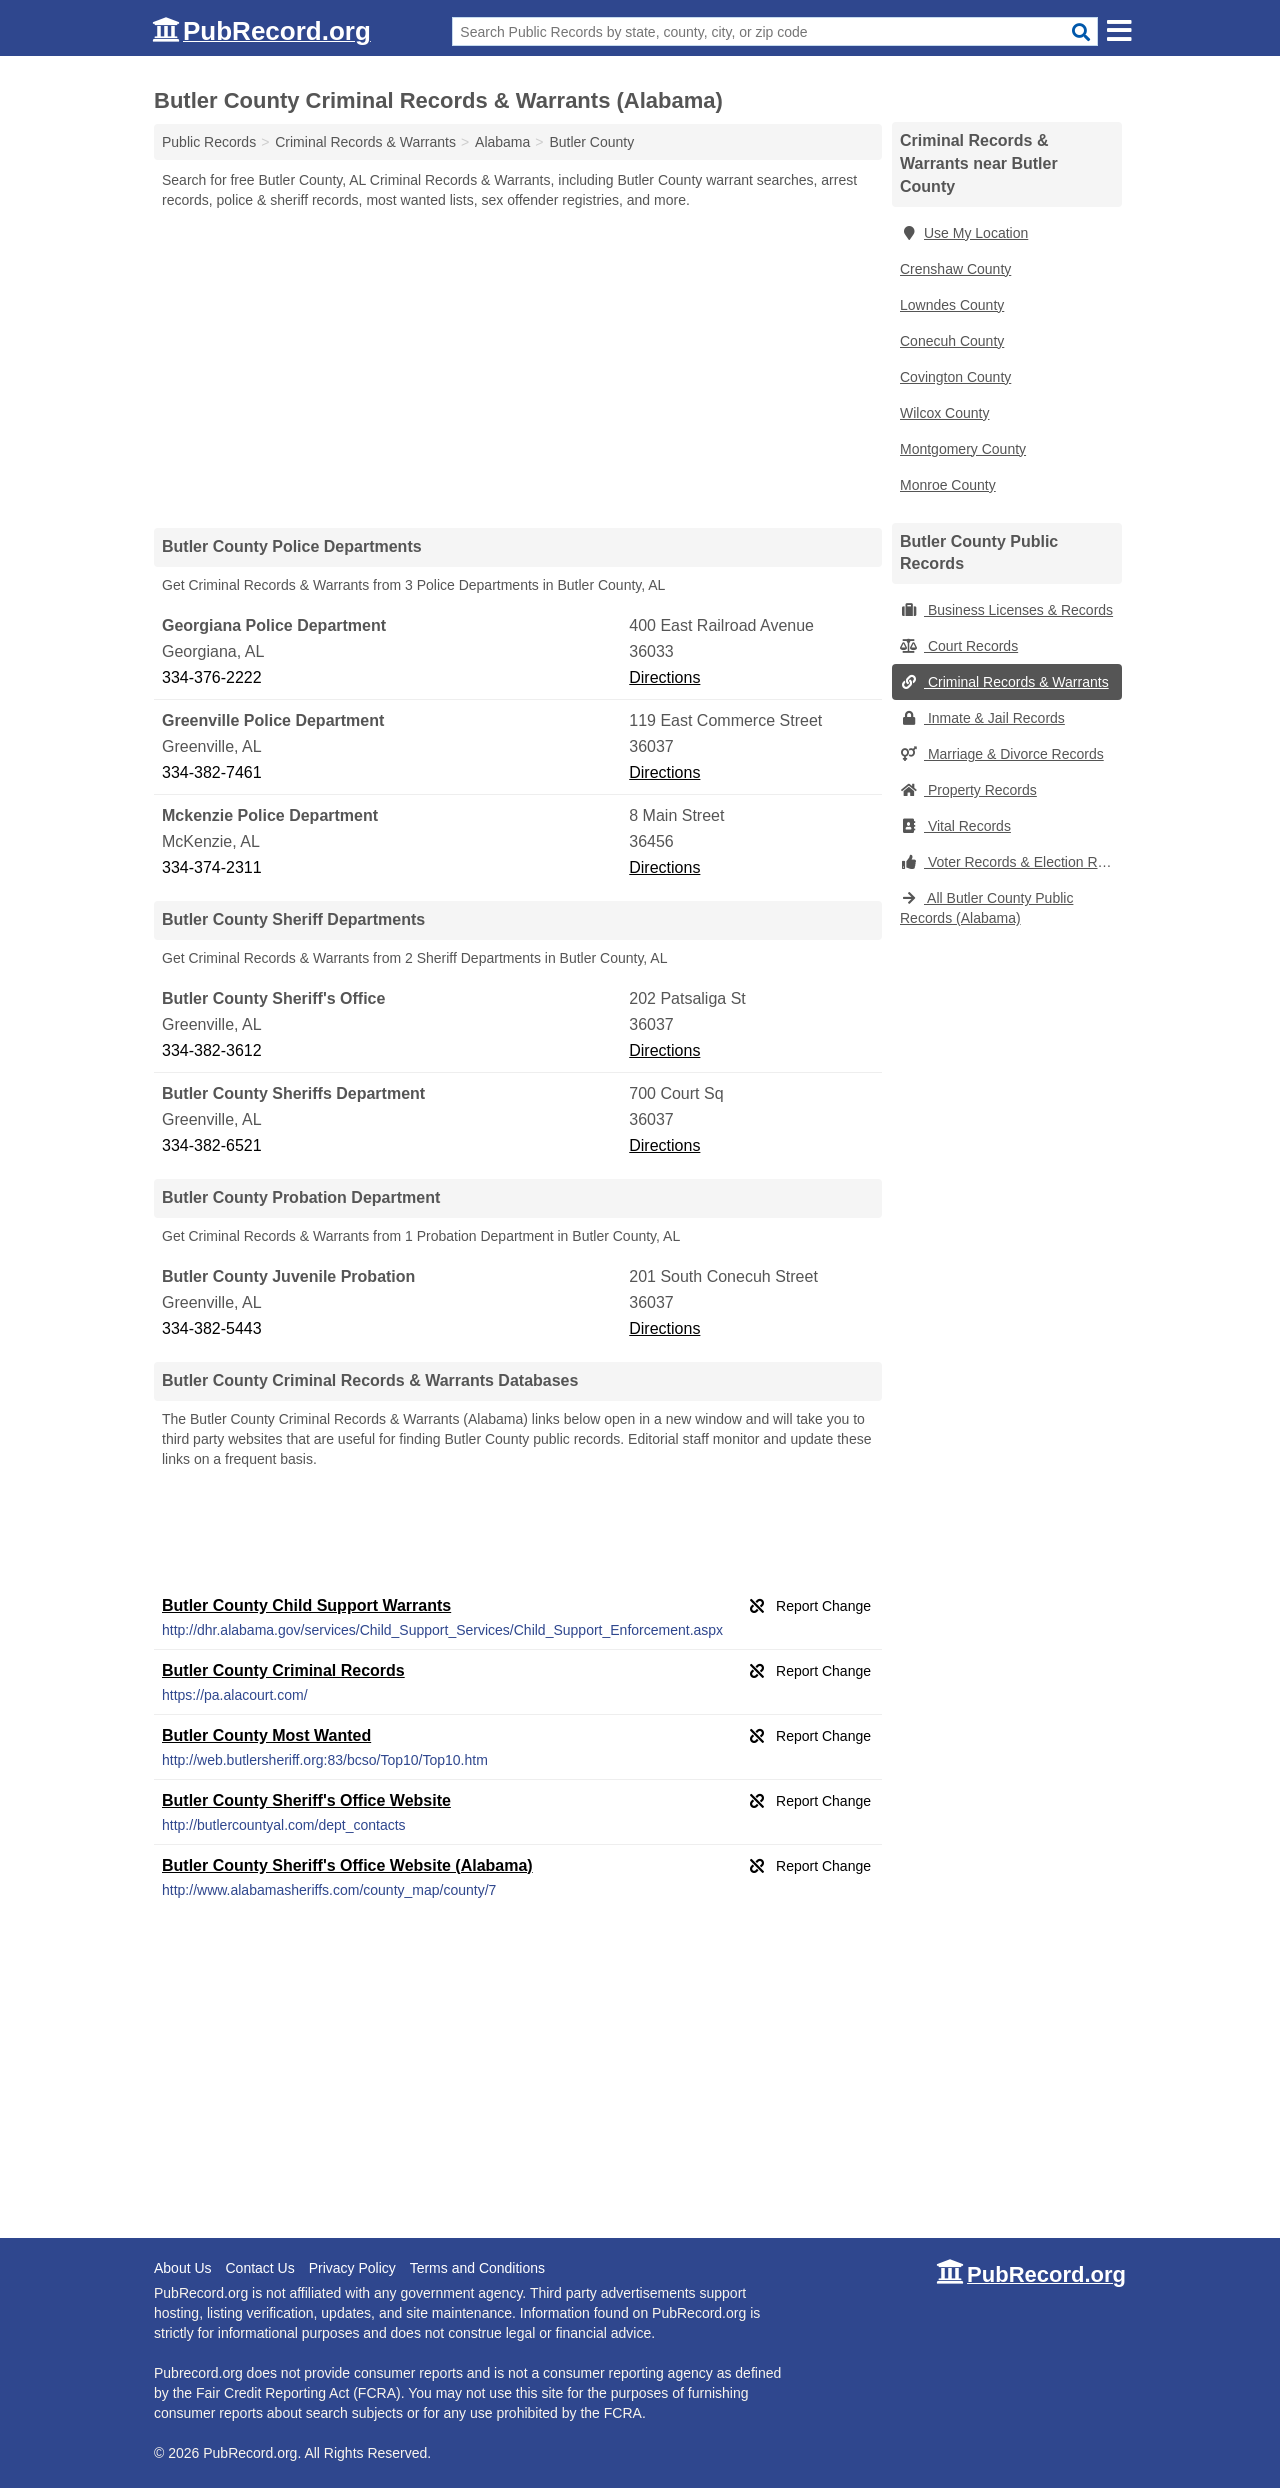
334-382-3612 (212, 1050)
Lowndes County (952, 305)
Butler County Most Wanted (266, 1735)
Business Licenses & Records (1006, 610)
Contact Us (259, 2268)
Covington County (955, 377)
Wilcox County (944, 413)
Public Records (209, 142)
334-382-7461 (212, 772)
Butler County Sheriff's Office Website (306, 1800)
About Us (183, 2268)
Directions (664, 677)
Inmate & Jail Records (982, 718)
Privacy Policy (352, 2268)
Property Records (968, 790)
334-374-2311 (212, 867)
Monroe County (948, 485)
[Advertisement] (518, 368)
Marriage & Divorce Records (1002, 754)
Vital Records (955, 826)
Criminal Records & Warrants (1004, 682)
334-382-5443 (212, 1328)
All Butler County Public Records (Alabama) (986, 908)
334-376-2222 (212, 677)
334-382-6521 (212, 1145)
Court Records (959, 646)
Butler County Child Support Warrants (306, 1605)
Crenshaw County (955, 269)
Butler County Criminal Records (283, 1670)
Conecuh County (952, 341)
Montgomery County (963, 449)
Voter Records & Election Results (1011, 862)
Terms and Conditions (477, 2268)
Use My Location (964, 233)
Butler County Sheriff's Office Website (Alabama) (347, 1865)
